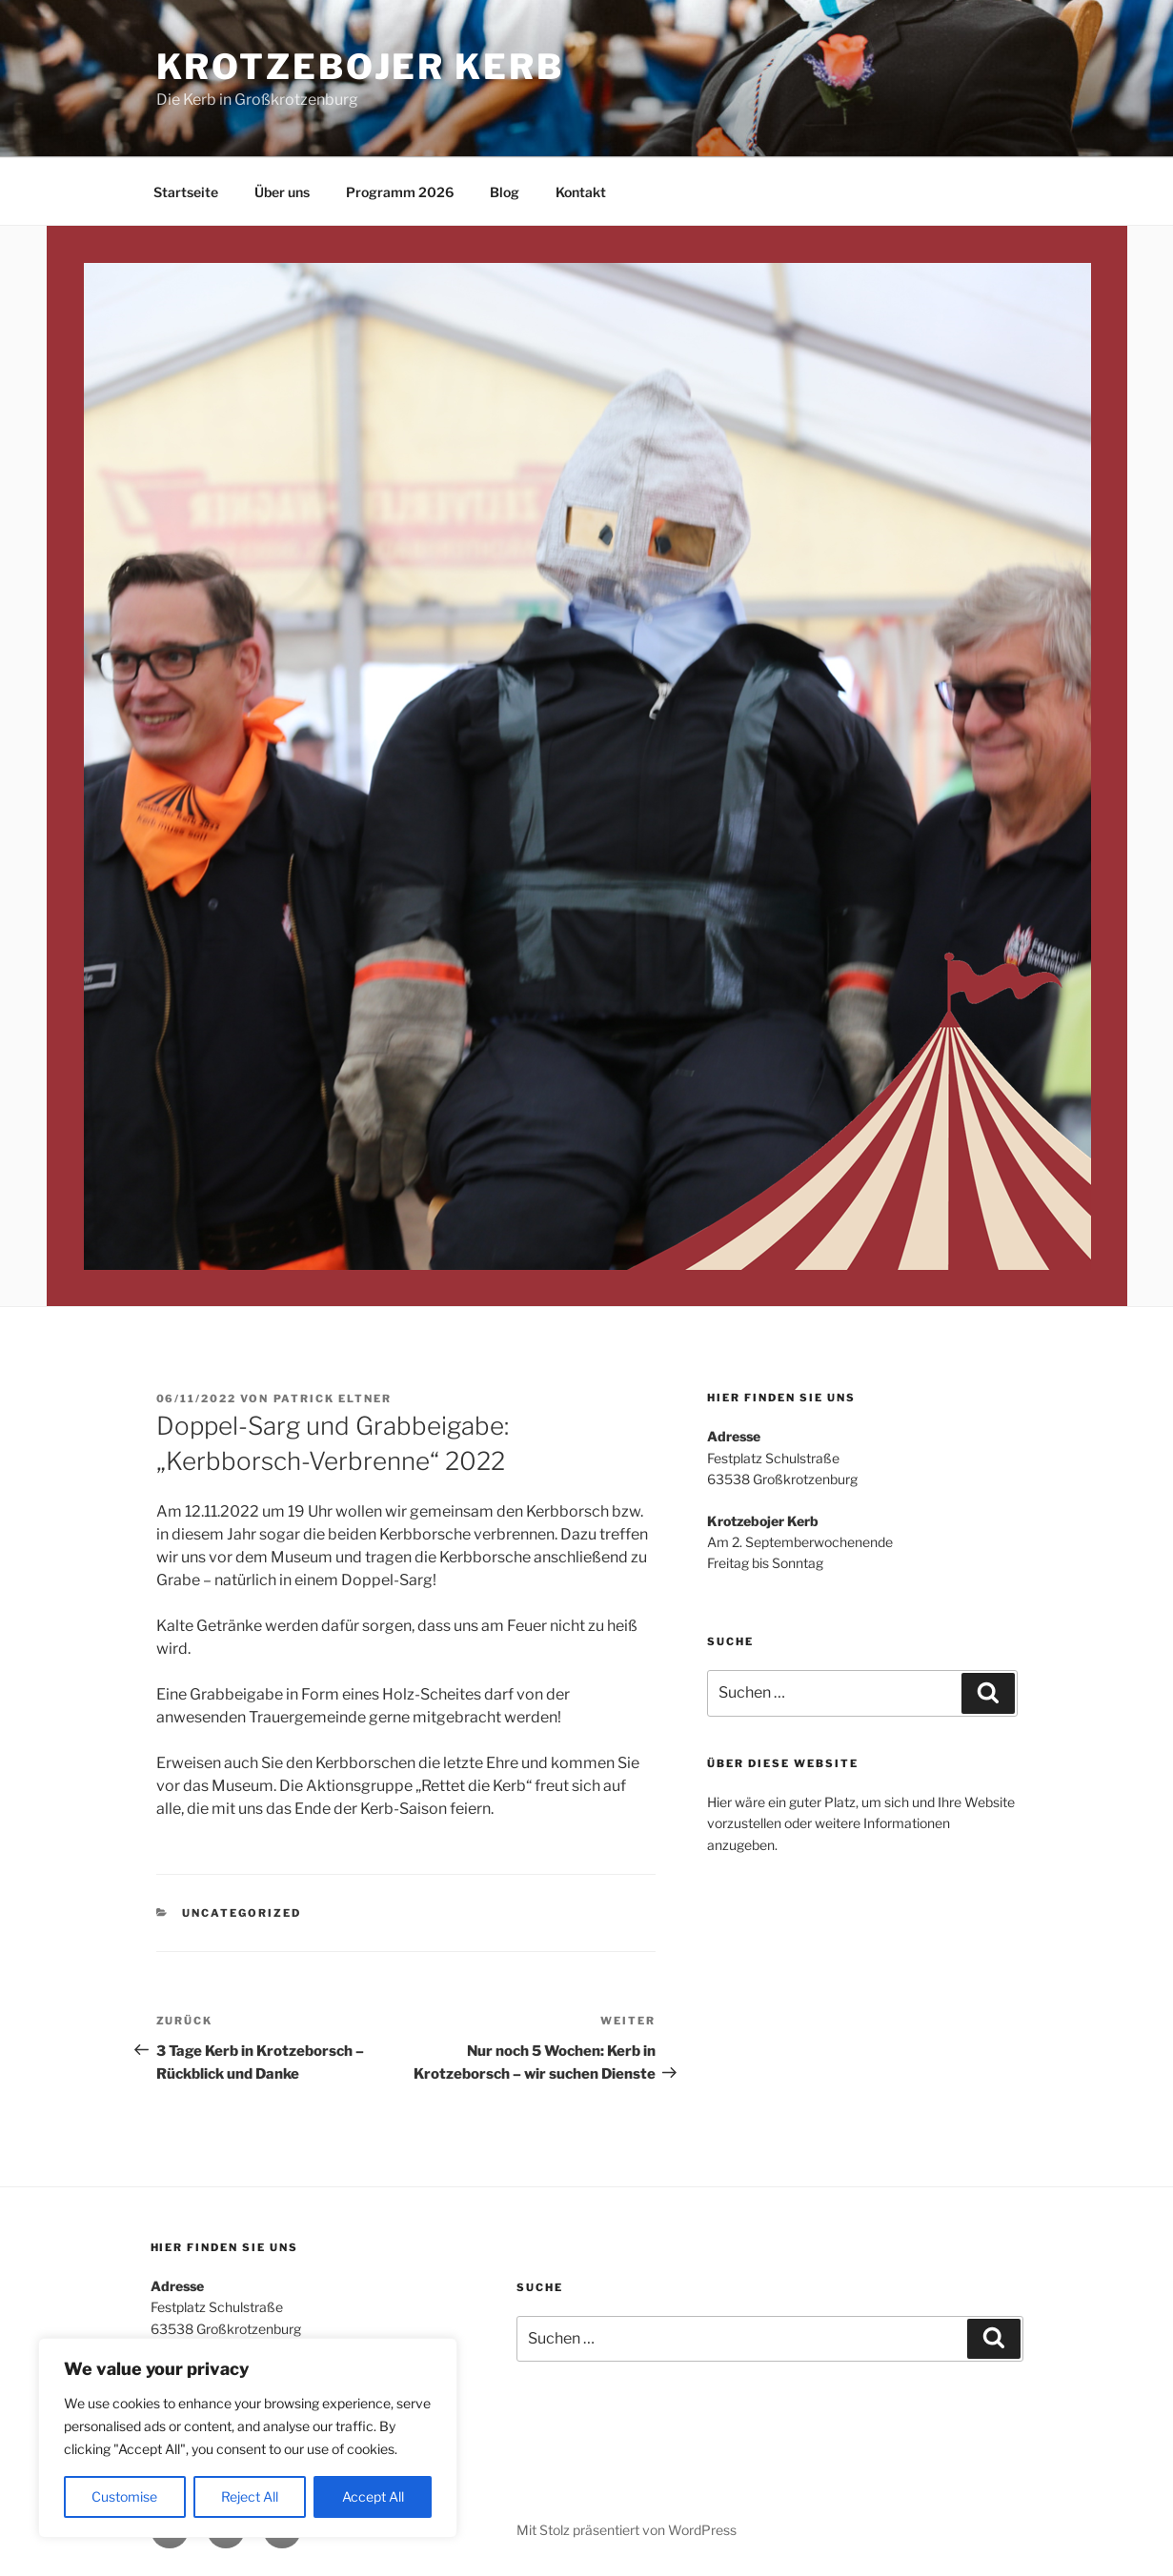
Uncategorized (241, 1913)
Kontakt (581, 192)
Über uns (282, 192)
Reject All (249, 2496)
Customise (124, 2496)
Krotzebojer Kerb (360, 67)
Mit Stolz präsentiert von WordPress (626, 2530)
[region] (247, 2438)
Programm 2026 (400, 192)
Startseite (185, 192)
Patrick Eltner (333, 1398)
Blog (504, 192)
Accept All (373, 2496)
